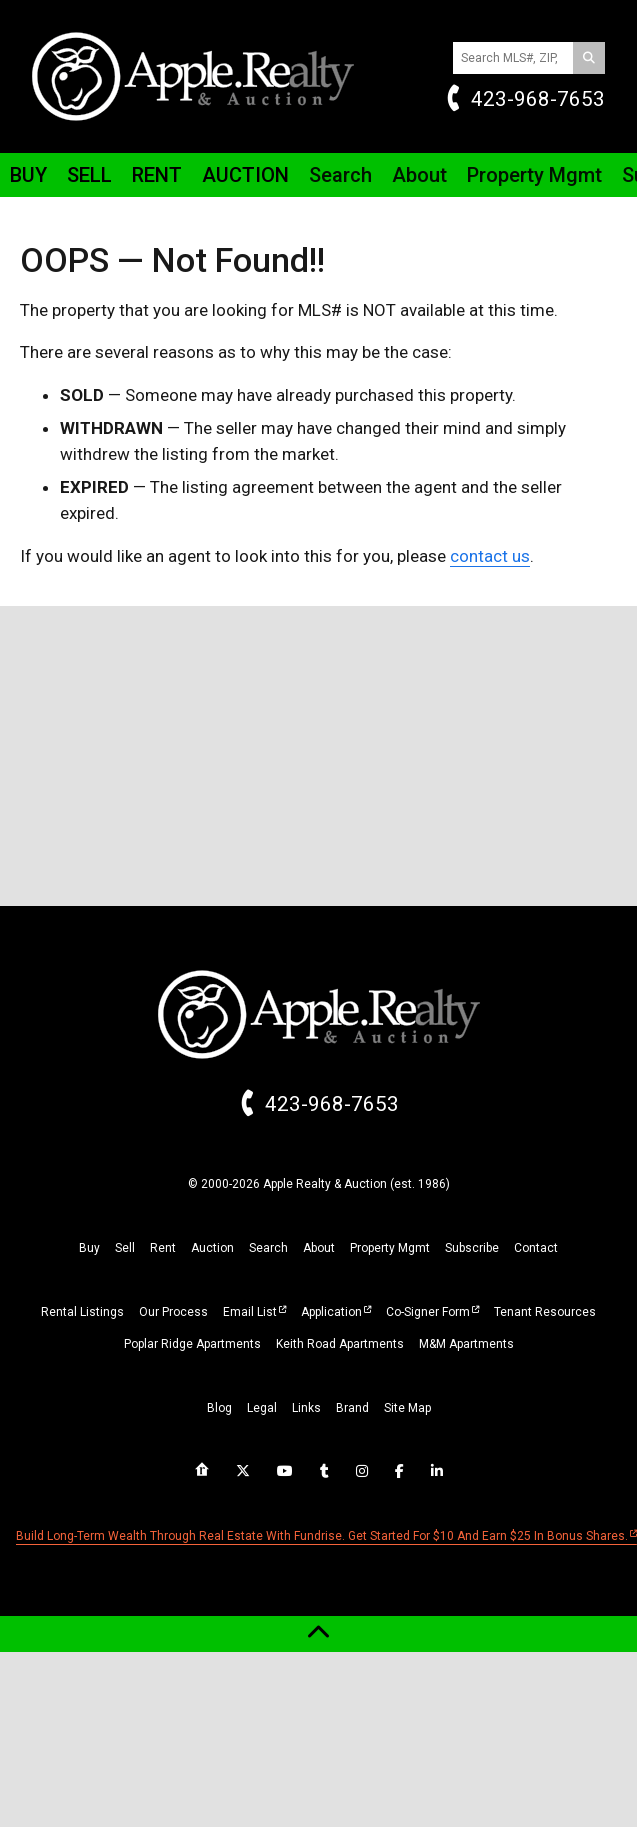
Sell (89, 175)
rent (163, 1248)
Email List (250, 1312)
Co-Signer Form (428, 1312)
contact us (490, 556)
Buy (28, 175)
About (419, 175)
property (390, 1248)
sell (125, 1248)
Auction (245, 175)
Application (331, 1312)
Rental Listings (82, 1312)
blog (219, 1408)
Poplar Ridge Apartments (192, 1344)
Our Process (173, 1312)
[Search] (589, 58)
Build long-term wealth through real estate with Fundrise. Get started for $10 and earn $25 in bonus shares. (322, 1536)
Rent (157, 175)
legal (262, 1408)
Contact (536, 1248)
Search (340, 175)
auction (212, 1248)
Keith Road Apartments (340, 1344)
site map (407, 1408)
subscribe (472, 1248)
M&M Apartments (466, 1344)
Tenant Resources (545, 1312)
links (306, 1408)
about (319, 1248)
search (268, 1248)
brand (352, 1408)
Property (534, 175)
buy (89, 1248)
